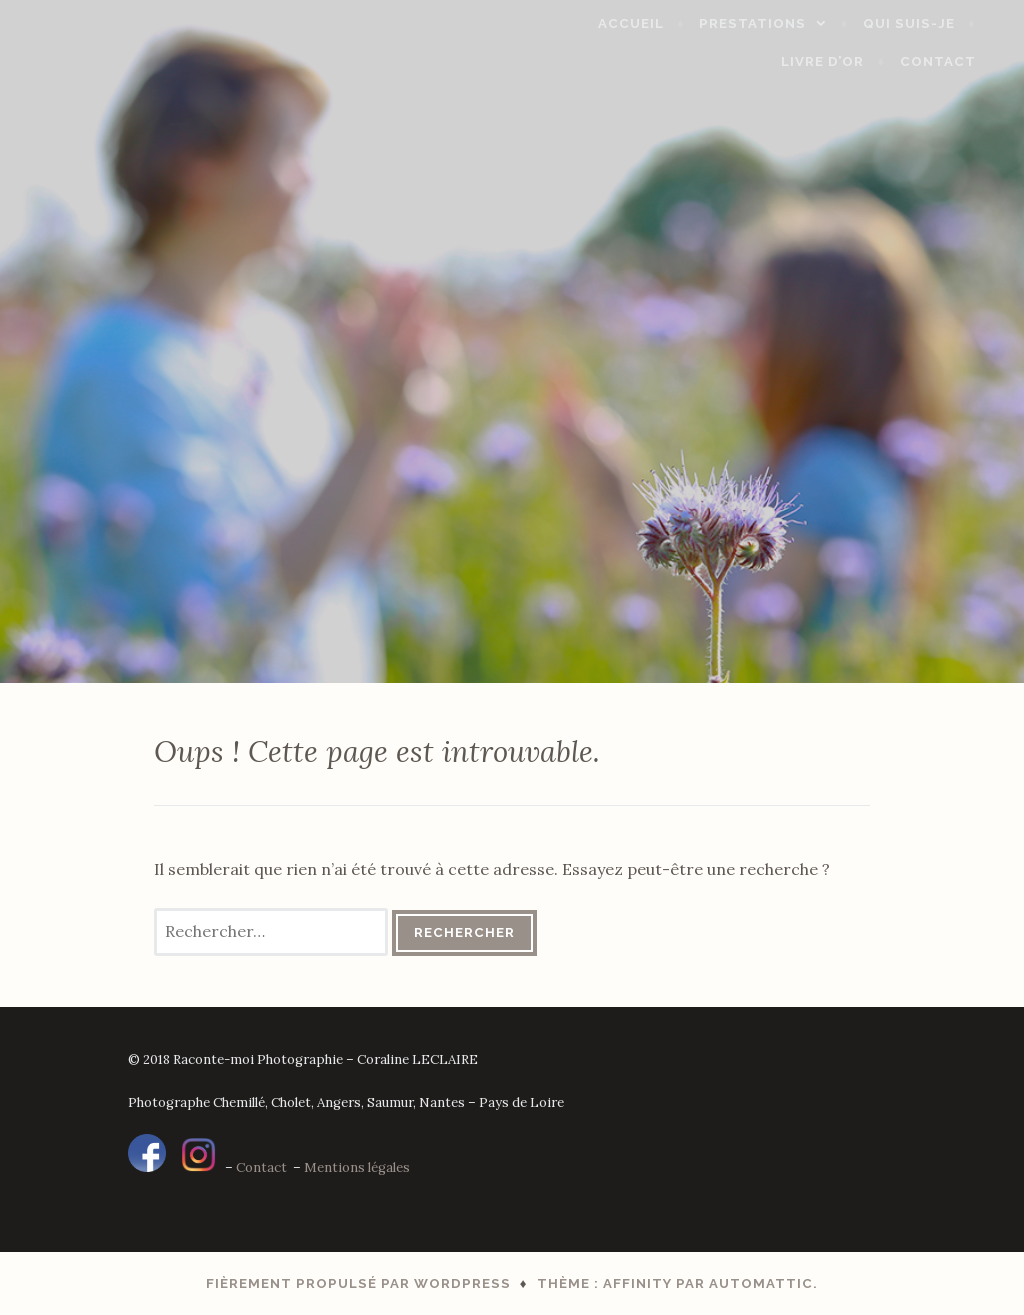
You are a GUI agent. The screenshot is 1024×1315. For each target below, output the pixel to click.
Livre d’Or (845, 61)
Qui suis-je (931, 23)
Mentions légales (357, 1167)
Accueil (653, 23)
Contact (960, 61)
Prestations (775, 23)
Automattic (761, 1283)
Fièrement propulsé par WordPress (358, 1283)
